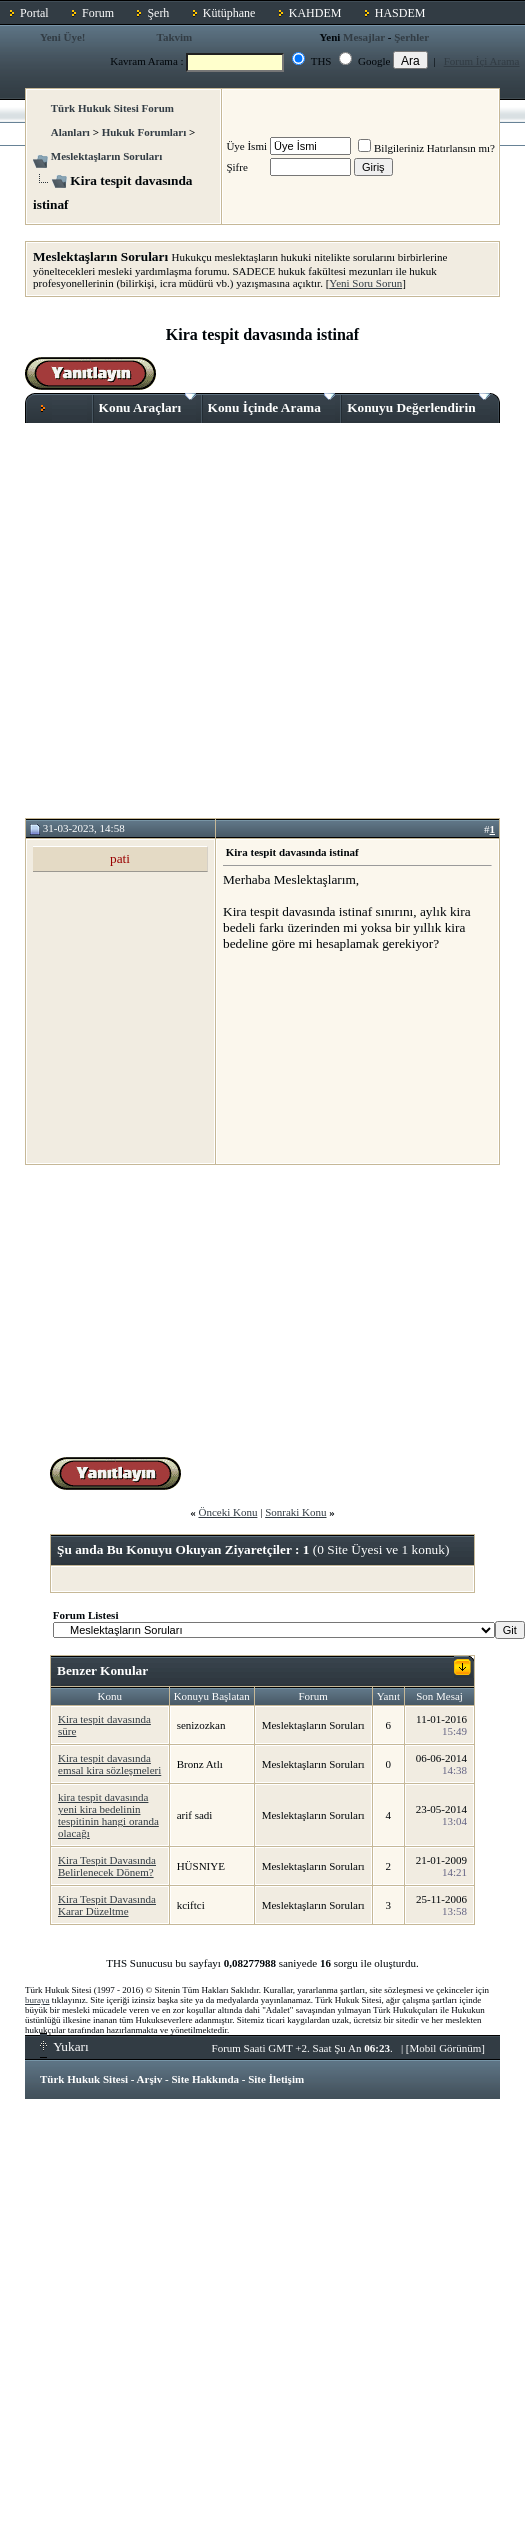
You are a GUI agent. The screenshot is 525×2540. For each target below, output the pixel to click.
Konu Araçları (147, 404)
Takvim (175, 37)
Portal (34, 13)
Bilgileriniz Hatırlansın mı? (426, 148)
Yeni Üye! (63, 37)
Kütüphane (229, 13)
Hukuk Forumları (144, 132)
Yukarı (64, 2046)
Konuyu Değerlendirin (418, 404)
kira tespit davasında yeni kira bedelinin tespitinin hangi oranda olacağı (108, 1815)
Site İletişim (276, 2079)
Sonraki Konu (295, 1512)
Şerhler (411, 37)
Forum (98, 13)
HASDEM (400, 13)
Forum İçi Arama (482, 61)
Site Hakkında (205, 2079)
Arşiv (150, 2079)
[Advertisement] (187, 620)
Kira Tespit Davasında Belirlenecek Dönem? (107, 1866)
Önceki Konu (227, 1512)
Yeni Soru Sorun (365, 283)
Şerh (158, 13)
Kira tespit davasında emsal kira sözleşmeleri (109, 1764)
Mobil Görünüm (446, 2048)
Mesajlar (364, 37)
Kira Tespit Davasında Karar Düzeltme (107, 1905)
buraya (37, 2000)
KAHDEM (315, 13)
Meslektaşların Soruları (107, 156)
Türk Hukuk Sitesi (84, 2079)
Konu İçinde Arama (272, 404)
